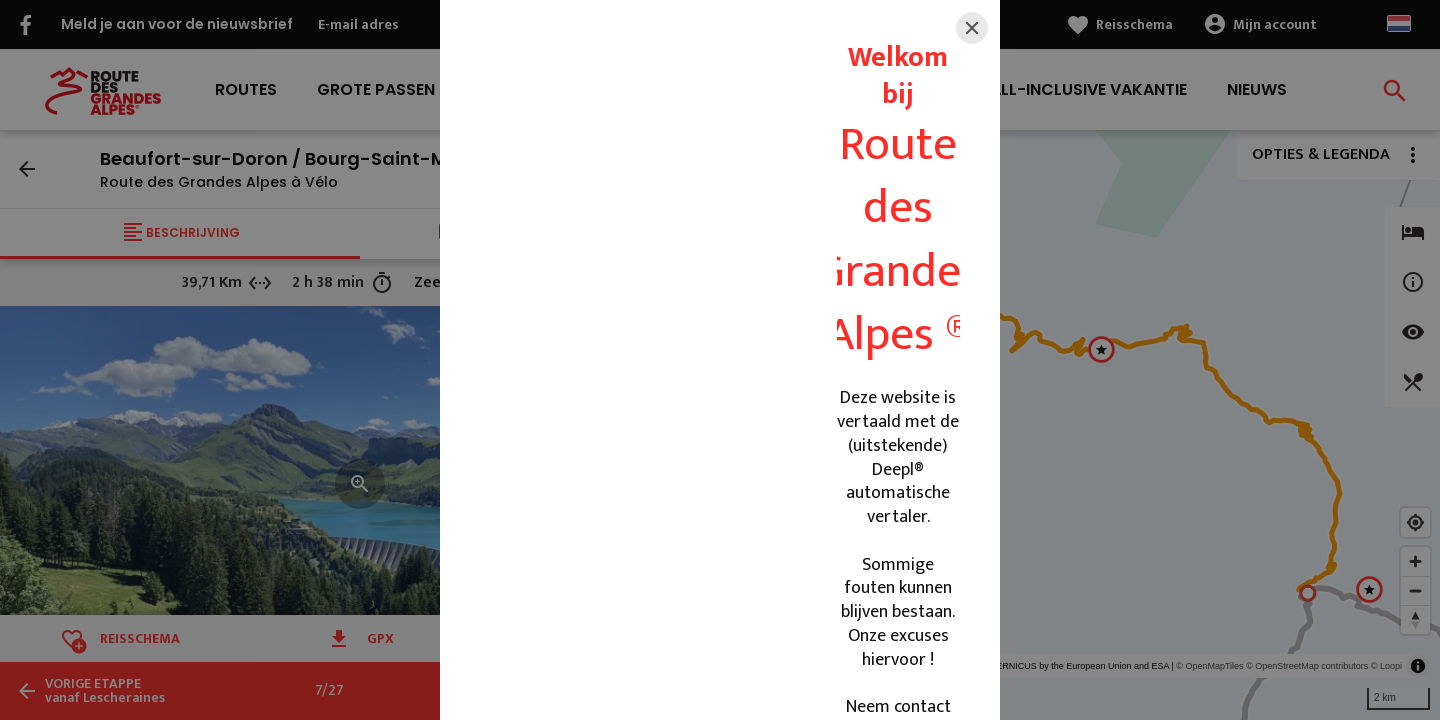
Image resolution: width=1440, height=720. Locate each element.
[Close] (972, 28)
